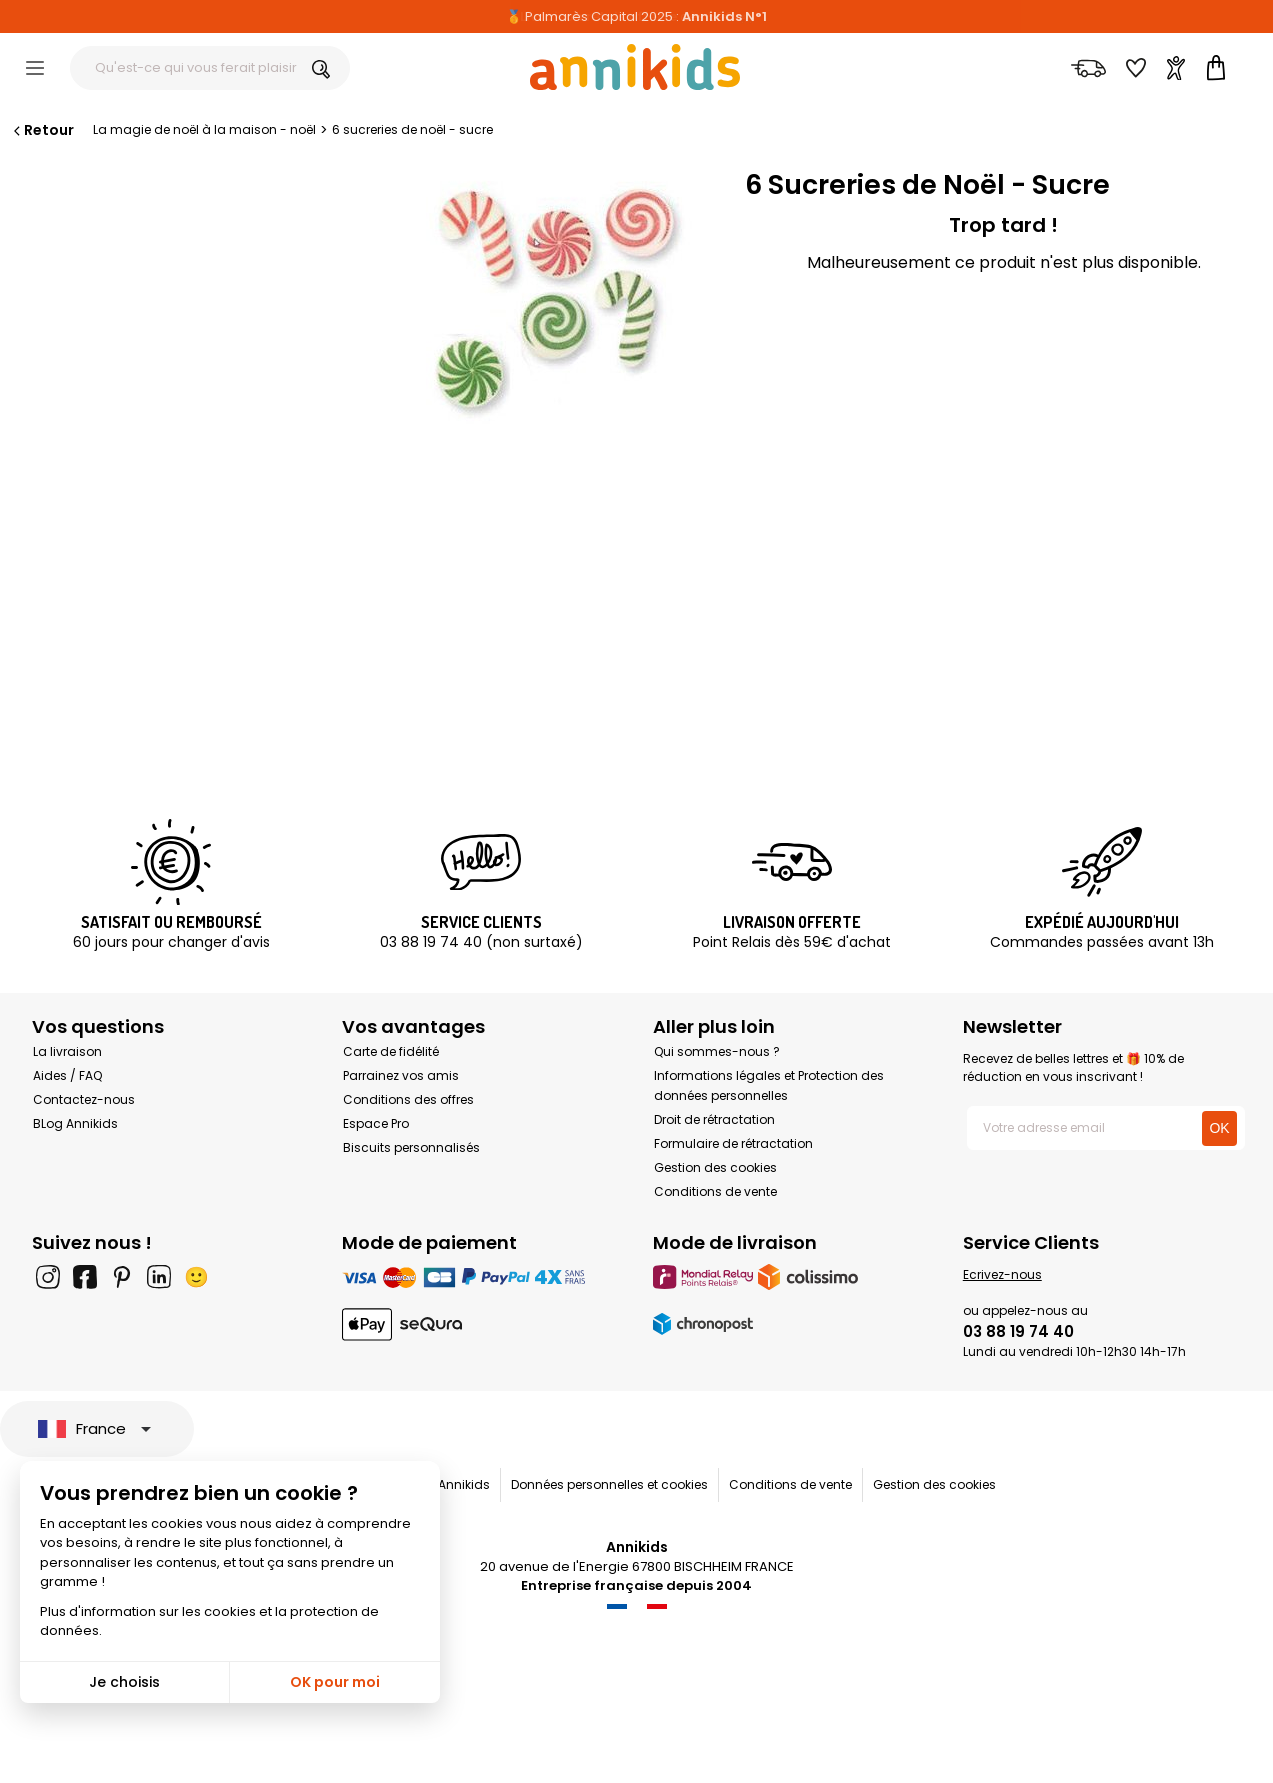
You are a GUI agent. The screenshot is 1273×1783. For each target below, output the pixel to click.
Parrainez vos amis (401, 1075)
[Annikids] (635, 67)
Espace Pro (376, 1123)
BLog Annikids (75, 1123)
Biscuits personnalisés (411, 1147)
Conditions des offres (408, 1099)
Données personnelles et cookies (609, 1484)
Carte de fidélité (391, 1051)
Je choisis (124, 1682)
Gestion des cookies (715, 1167)
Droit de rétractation (714, 1119)
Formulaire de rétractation (733, 1143)
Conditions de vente (715, 1191)
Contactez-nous (84, 1099)
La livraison (67, 1051)
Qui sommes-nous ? (717, 1051)
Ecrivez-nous (1002, 1274)
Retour (42, 130)
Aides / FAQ (67, 1075)
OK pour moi (335, 1682)
